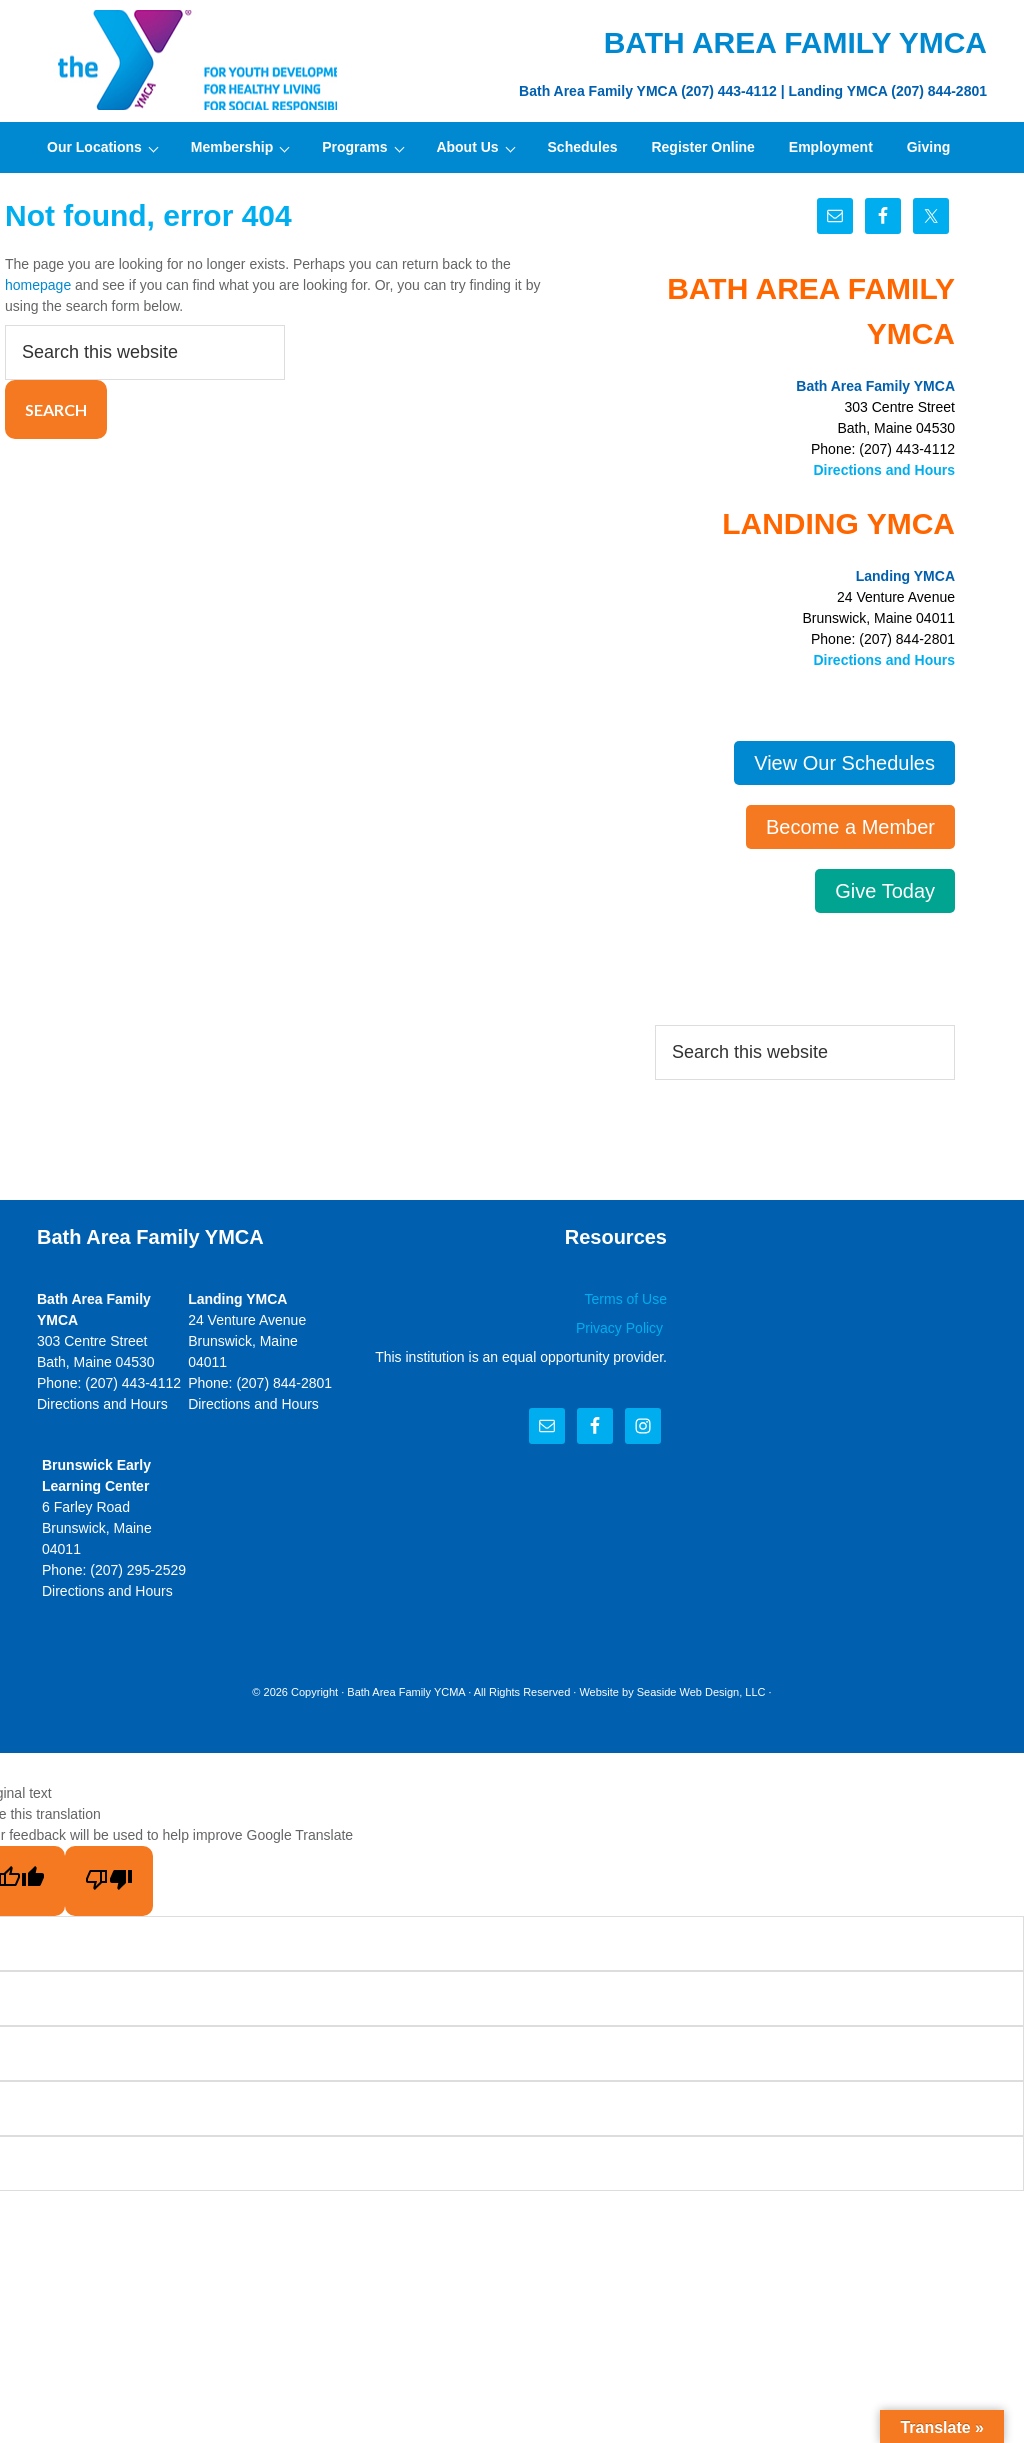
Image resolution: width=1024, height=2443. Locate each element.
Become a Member (850, 827)
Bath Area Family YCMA (406, 1692)
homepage (38, 285)
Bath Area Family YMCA (187, 60)
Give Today (885, 891)
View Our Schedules (844, 763)
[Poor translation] (109, 1881)
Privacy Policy (621, 1328)
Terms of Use (626, 1299)
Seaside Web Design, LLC (701, 1692)
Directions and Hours (884, 470)
